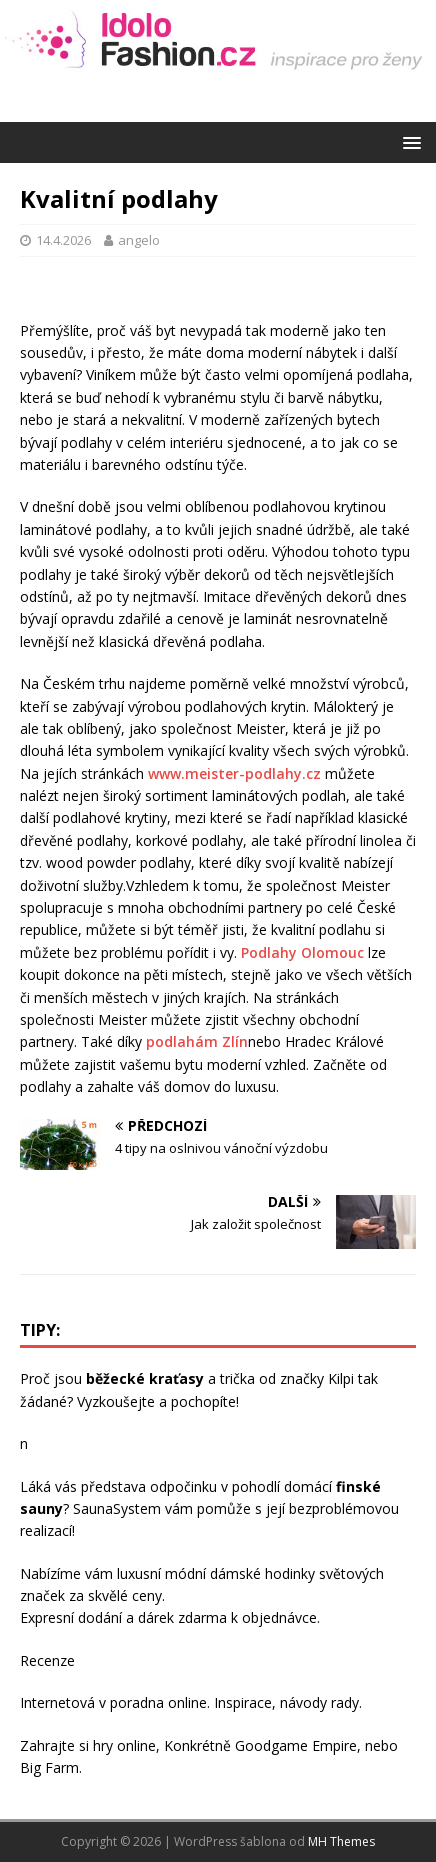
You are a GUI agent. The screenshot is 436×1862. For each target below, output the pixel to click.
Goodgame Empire (296, 1745)
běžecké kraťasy (145, 1378)
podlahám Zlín (197, 1041)
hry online (124, 1745)
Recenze (47, 1660)
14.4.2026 (63, 240)
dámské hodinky (262, 1573)
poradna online (158, 1702)
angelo (139, 240)
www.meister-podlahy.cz (234, 773)
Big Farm (49, 1767)
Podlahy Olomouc (302, 952)
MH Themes (341, 1841)
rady (345, 1702)
